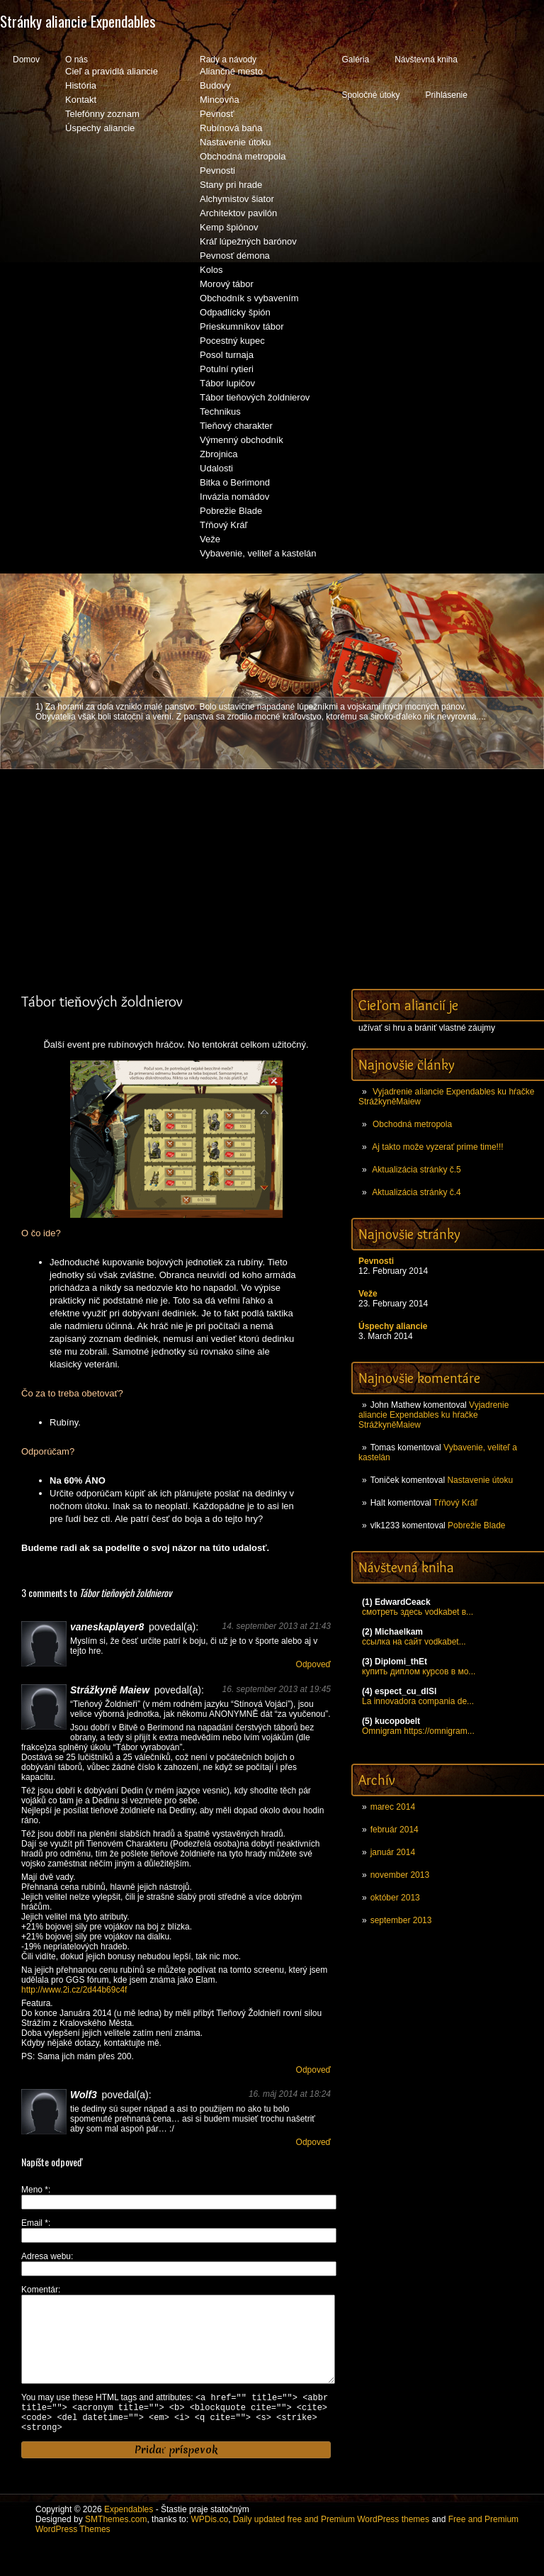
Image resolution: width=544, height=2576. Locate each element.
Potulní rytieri (227, 369)
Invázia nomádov (234, 496)
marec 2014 (392, 1807)
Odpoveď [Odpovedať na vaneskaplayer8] (313, 1664)
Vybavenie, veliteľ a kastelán (258, 553)
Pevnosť (217, 113)
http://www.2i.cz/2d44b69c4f (74, 1990)
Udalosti (216, 468)
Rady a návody (228, 60)
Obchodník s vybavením (249, 298)
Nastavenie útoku (235, 142)
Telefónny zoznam (102, 113)
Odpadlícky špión (235, 312)
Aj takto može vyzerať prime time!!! (437, 1147)
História (80, 85)
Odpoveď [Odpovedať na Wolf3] (313, 2142)
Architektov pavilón (238, 213)
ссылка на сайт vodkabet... (414, 1642)
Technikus (220, 411)
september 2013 (401, 1920)
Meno (34, 2190)
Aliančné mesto (231, 71)
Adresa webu (46, 2256)
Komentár (39, 2290)
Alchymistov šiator (237, 199)
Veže (210, 539)
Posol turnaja (227, 354)
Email (34, 2223)
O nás (76, 60)
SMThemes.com (116, 2544)
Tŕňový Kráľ (223, 525)
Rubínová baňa (231, 128)
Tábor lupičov (227, 383)
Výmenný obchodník (241, 440)
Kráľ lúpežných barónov (248, 241)
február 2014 (394, 1830)
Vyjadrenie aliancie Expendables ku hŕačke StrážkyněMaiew (433, 1415)
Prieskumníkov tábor (242, 326)
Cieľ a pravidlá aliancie (111, 71)
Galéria (355, 60)
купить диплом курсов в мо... (418, 1671)
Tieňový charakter (236, 425)
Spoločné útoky (370, 95)
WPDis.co (209, 2544)
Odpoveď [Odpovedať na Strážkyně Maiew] (313, 2070)
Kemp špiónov (229, 227)
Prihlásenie (447, 95)
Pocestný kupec (232, 340)
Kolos (211, 269)
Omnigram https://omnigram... (418, 1731)
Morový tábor (227, 284)
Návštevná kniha (426, 60)
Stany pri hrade (231, 184)
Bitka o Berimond (235, 482)
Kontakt (80, 99)
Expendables (128, 2534)
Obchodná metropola (242, 156)
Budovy (215, 85)
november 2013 (399, 1875)
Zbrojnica (218, 454)
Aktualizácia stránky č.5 (416, 1170)
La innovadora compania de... (418, 1701)
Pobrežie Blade (231, 510)
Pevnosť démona (235, 255)
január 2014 (392, 1852)
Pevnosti (217, 170)
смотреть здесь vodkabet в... (417, 1612)
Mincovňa (219, 99)
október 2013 (395, 1898)
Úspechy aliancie (100, 128)
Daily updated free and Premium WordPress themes (331, 2544)
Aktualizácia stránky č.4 (416, 1192)
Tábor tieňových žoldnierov (255, 397)
